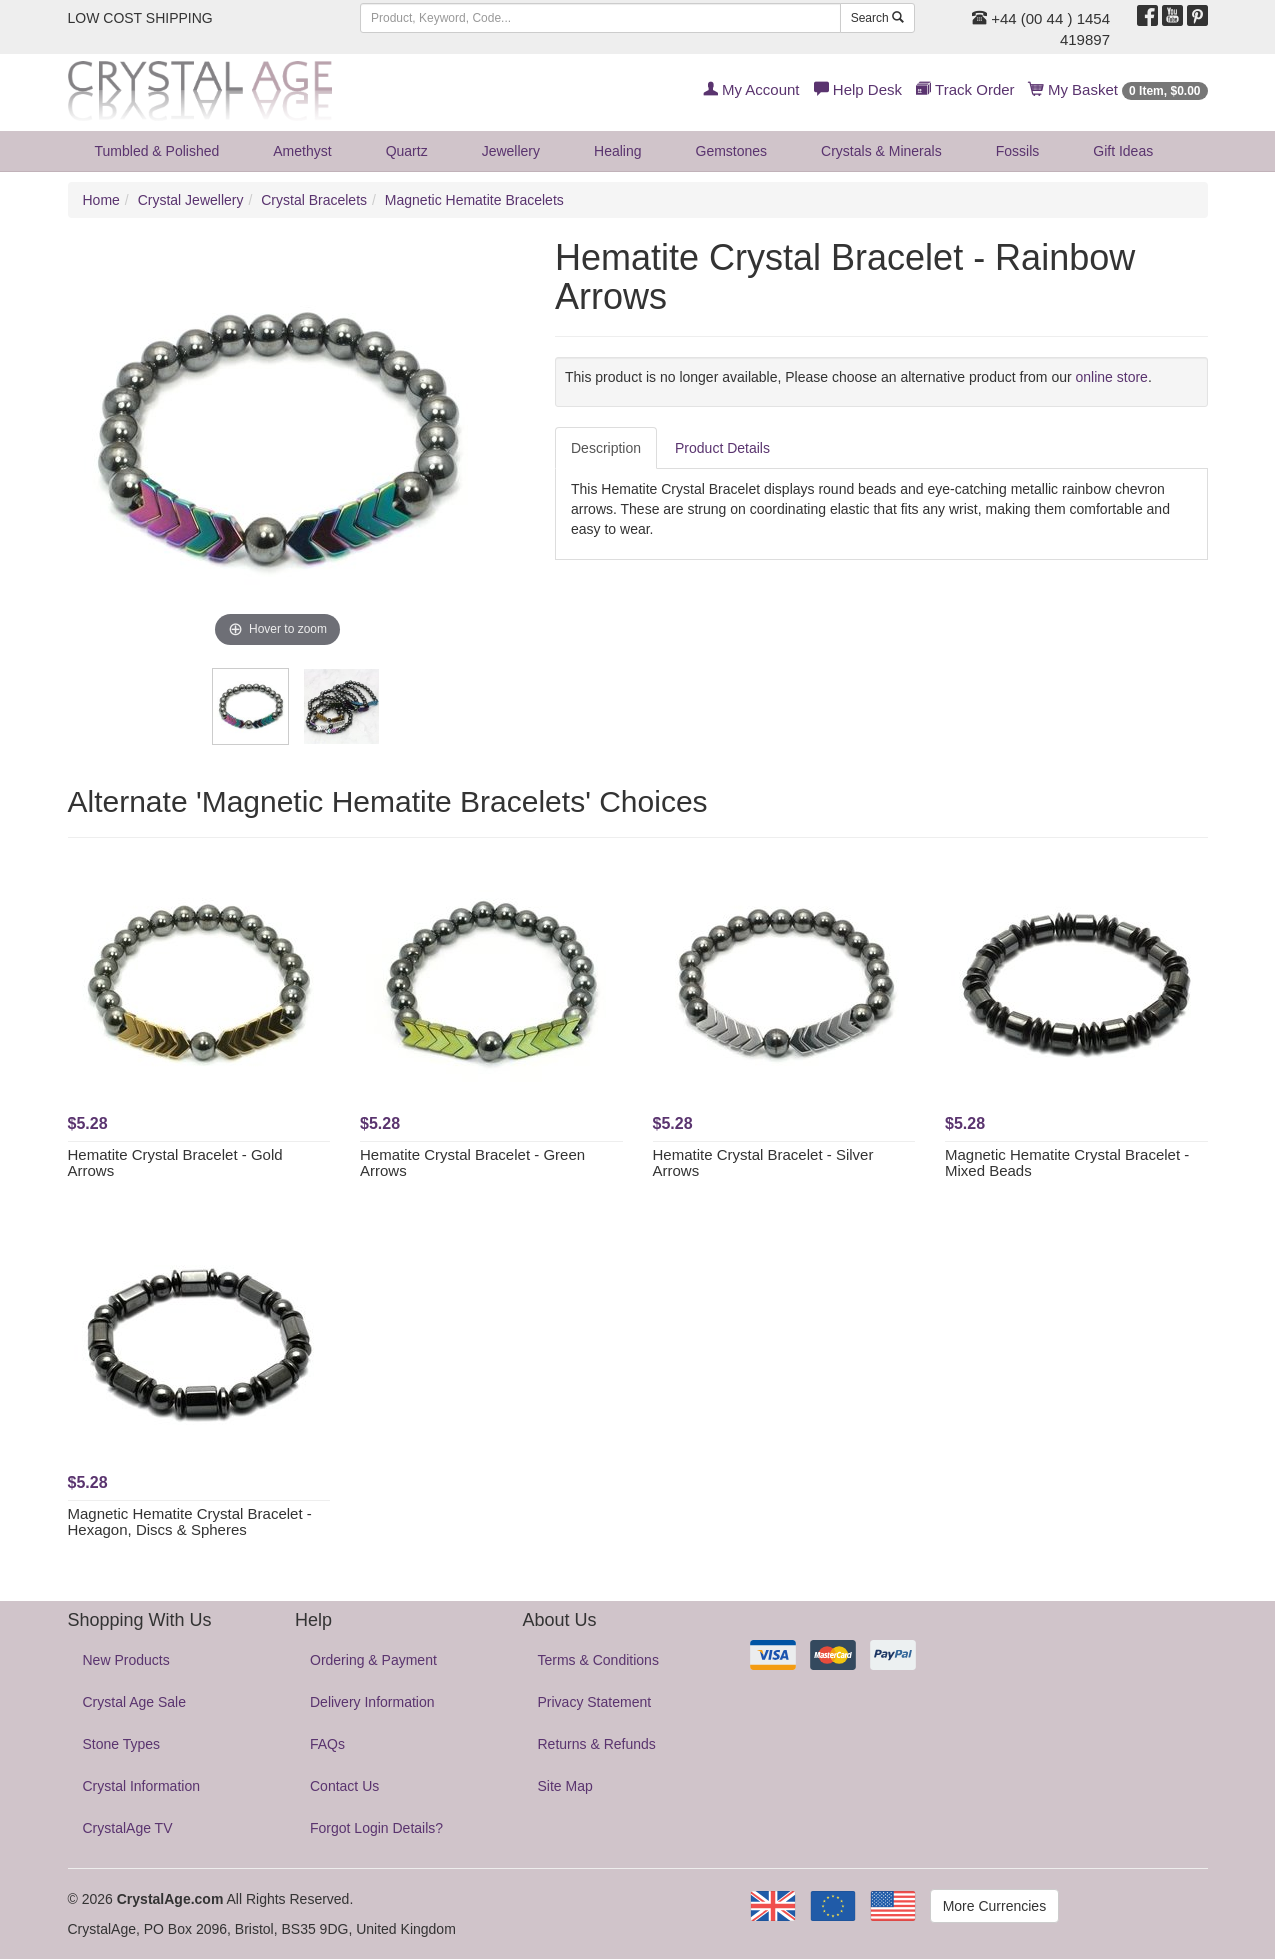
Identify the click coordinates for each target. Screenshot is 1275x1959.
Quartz (407, 151)
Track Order (965, 89)
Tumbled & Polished (157, 151)
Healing (617, 151)
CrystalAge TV (128, 1828)
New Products (126, 1660)
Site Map (565, 1786)
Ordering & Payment (373, 1660)
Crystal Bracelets (314, 200)
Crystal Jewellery (191, 200)
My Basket (1118, 89)
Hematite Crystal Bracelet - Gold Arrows (175, 1163)
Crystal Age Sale (135, 1702)
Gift (1123, 151)
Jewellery (511, 151)
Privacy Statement (595, 1702)
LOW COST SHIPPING (140, 18)
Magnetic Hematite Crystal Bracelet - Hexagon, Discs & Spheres (190, 1522)
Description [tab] (606, 448)
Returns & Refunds (597, 1744)
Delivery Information (372, 1702)
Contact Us (344, 1786)
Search (877, 18)
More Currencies (994, 1906)
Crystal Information (141, 1786)
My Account (751, 89)
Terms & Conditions (598, 1660)
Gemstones (732, 151)
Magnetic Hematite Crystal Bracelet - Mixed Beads (1067, 1163)
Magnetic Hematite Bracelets (474, 200)
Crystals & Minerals (881, 151)
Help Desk (858, 89)
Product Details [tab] (722, 448)
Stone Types (122, 1744)
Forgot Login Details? (376, 1828)
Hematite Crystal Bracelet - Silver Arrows (763, 1163)
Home (101, 200)
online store (1112, 377)
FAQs (327, 1744)
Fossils (1018, 151)
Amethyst (302, 151)
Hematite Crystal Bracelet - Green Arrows (472, 1163)
